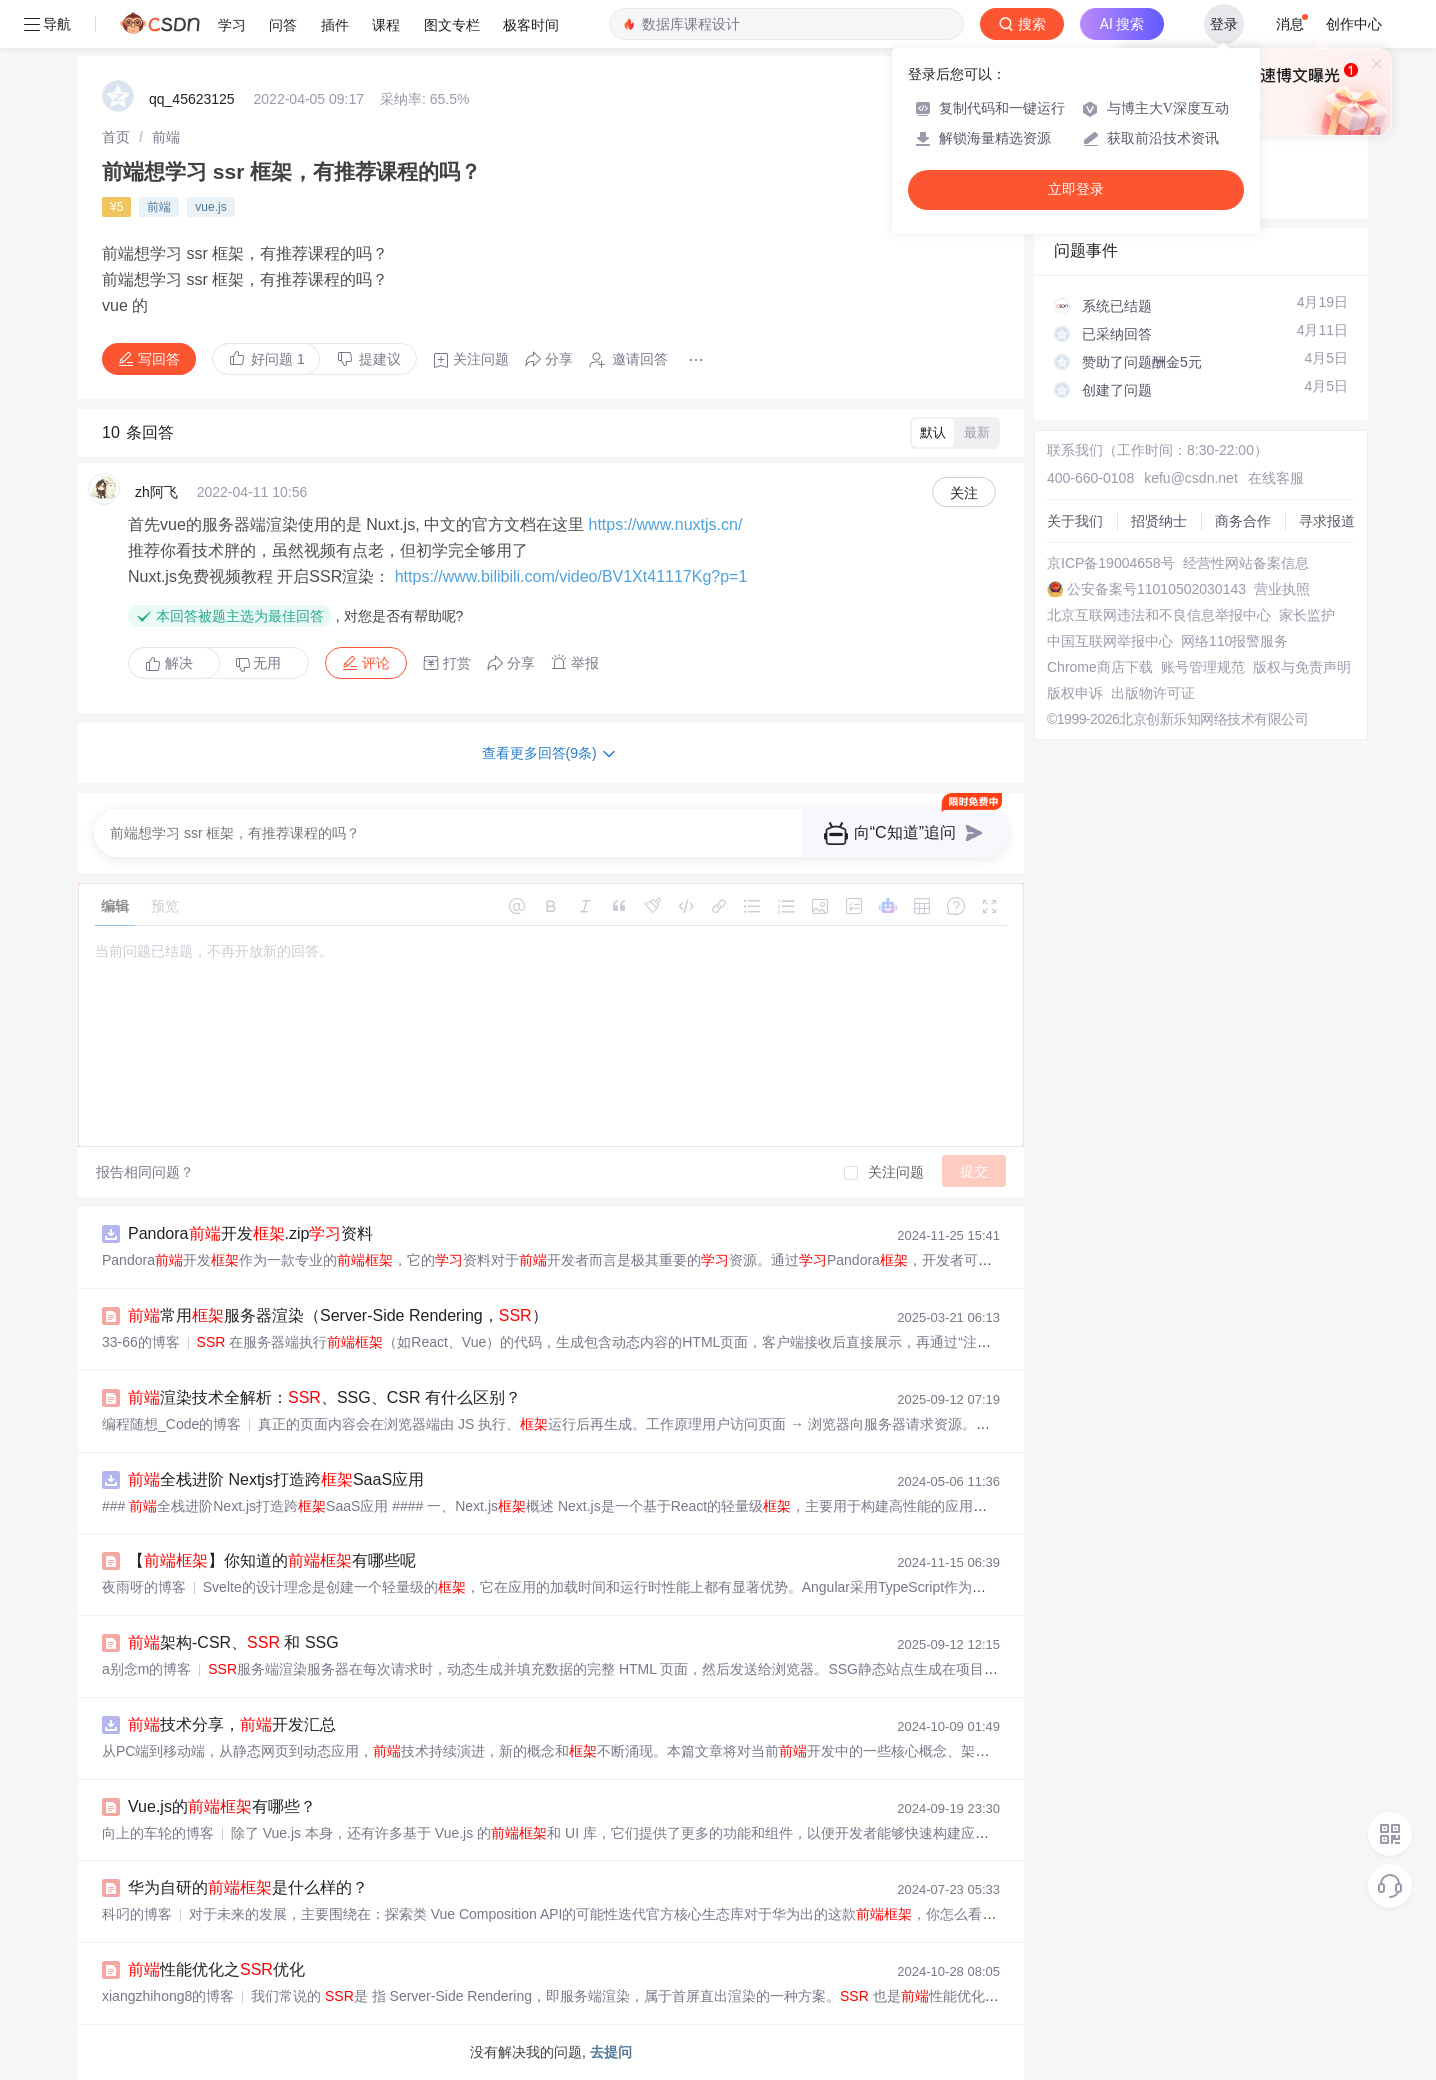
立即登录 (1076, 189)
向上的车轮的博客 (158, 1833)
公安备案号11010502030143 (1156, 589)
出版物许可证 (1153, 693)
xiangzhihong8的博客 (168, 1996)
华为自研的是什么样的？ (248, 1887)
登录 (1224, 24)
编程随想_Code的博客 (171, 1424)
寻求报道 (1327, 521)
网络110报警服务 (1234, 641)
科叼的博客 (137, 1914)
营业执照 (1282, 589)
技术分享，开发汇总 (232, 1724)
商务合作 (1243, 521)
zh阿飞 (156, 492)
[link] (116, 137)
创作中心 (1354, 24)
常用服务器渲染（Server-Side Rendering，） (338, 1315)
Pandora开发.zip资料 (250, 1233)
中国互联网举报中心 (1110, 641)
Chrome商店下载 (1100, 667)
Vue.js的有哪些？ (222, 1806)
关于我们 (1075, 521)
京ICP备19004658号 (1111, 563)
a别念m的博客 (146, 1669)
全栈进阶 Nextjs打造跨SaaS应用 (276, 1479)
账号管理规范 (1203, 667)
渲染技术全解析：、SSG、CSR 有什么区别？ (324, 1397)
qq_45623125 (192, 99)
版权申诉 (1075, 693)
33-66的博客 (141, 1342)
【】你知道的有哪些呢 (272, 1560)
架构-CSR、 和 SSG (233, 1642)
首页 (116, 137)
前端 (166, 137)
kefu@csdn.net (1191, 478)
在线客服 (1276, 478)
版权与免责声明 (1302, 667)
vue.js (210, 207)
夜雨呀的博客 (144, 1587)
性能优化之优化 (216, 1969)
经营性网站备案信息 (1246, 563)
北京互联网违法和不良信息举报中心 (1159, 615)
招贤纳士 (1159, 521)
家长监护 (1307, 615)
